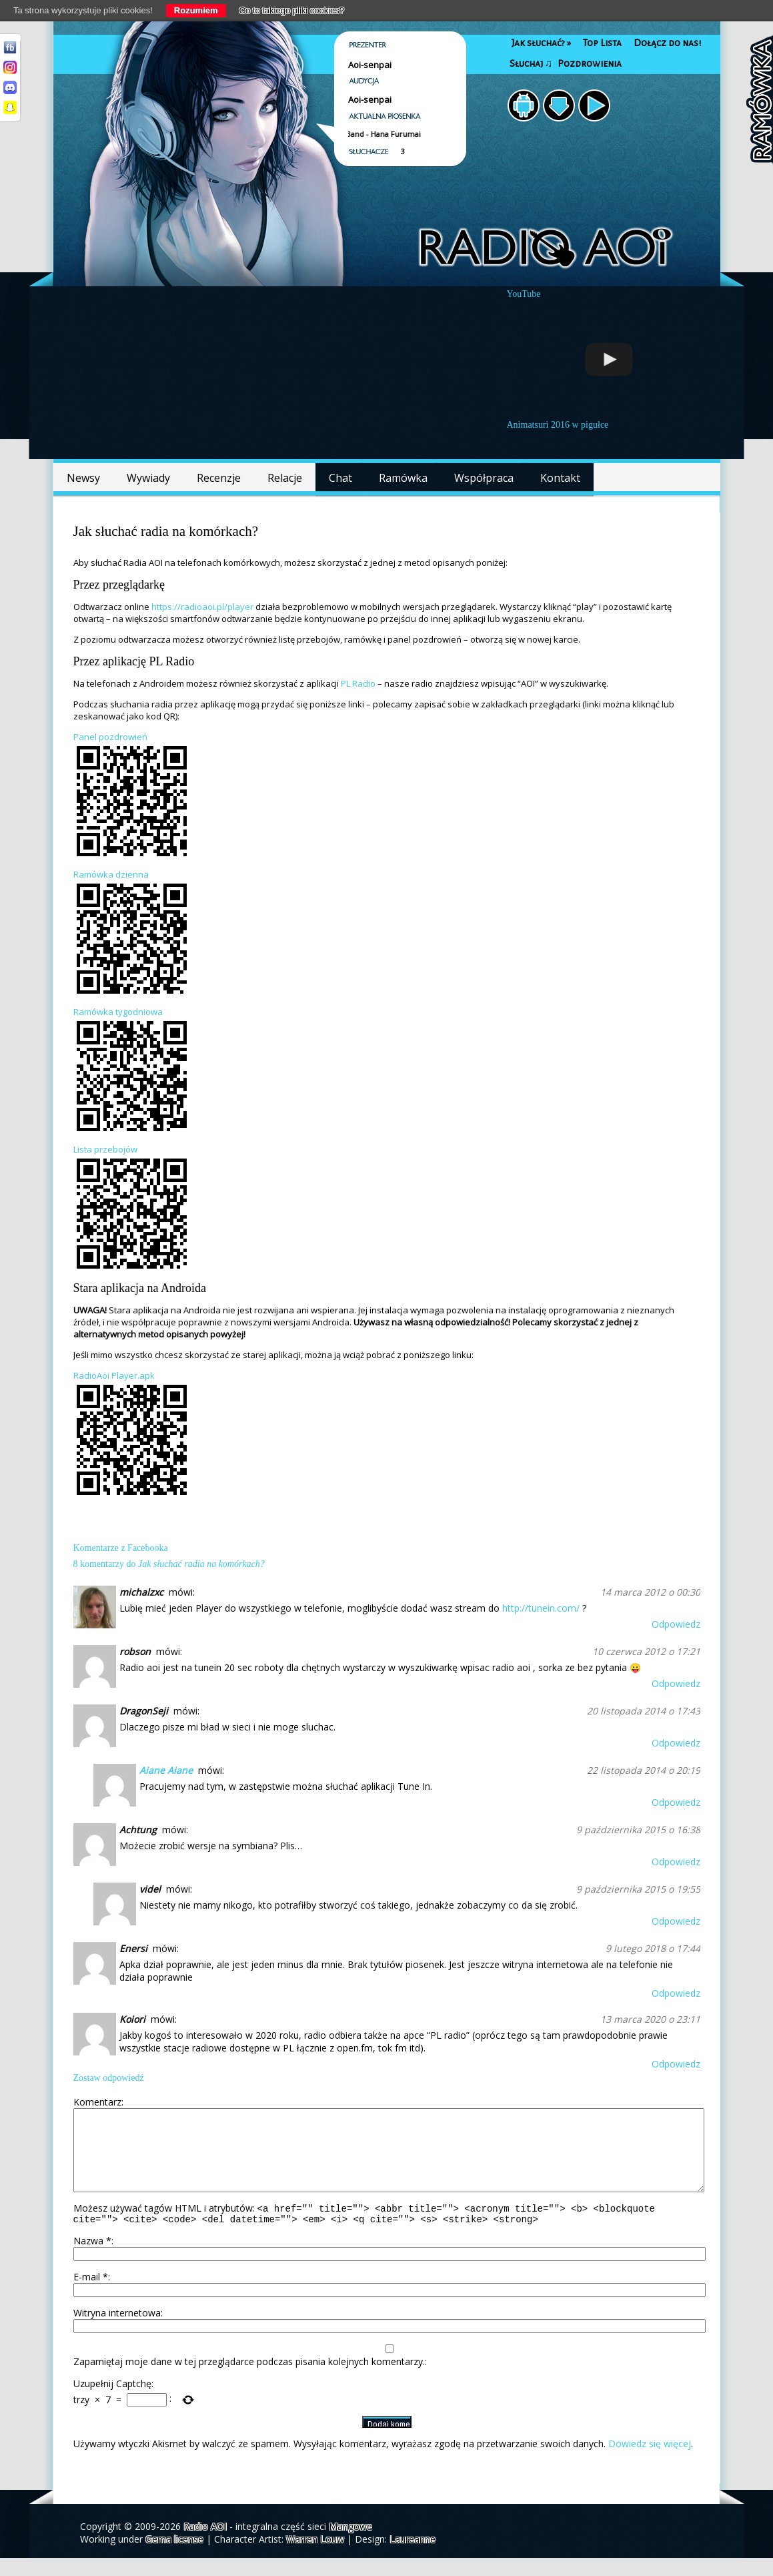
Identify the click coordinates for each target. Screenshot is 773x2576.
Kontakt (560, 477)
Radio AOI (205, 2544)
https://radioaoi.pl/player (202, 607)
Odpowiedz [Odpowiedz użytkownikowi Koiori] (676, 2063)
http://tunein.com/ (541, 1608)
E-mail (90, 2294)
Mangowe (350, 2544)
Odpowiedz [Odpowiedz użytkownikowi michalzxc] (676, 1624)
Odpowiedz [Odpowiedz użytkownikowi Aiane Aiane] (676, 1802)
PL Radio (358, 683)
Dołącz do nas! (667, 43)
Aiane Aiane (166, 1770)
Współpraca (484, 477)
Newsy (83, 477)
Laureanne (413, 2557)
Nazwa (92, 2258)
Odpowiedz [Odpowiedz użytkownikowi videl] (676, 1921)
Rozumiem (196, 10)
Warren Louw (315, 2557)
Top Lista (602, 43)
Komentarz (97, 2102)
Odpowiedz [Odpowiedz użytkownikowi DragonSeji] (676, 1742)
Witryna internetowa (117, 2330)
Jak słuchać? (541, 43)
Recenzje (219, 477)
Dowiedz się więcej (649, 2461)
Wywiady (148, 477)
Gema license (174, 2557)
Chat (340, 477)
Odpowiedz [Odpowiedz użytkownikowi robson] (676, 1683)
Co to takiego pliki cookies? (292, 10)
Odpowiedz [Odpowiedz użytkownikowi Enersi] (676, 1993)
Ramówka (403, 477)
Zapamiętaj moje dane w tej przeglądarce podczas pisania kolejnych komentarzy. (249, 2379)
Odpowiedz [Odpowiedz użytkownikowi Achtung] (676, 1861)
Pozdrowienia (590, 64)
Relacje (284, 477)
